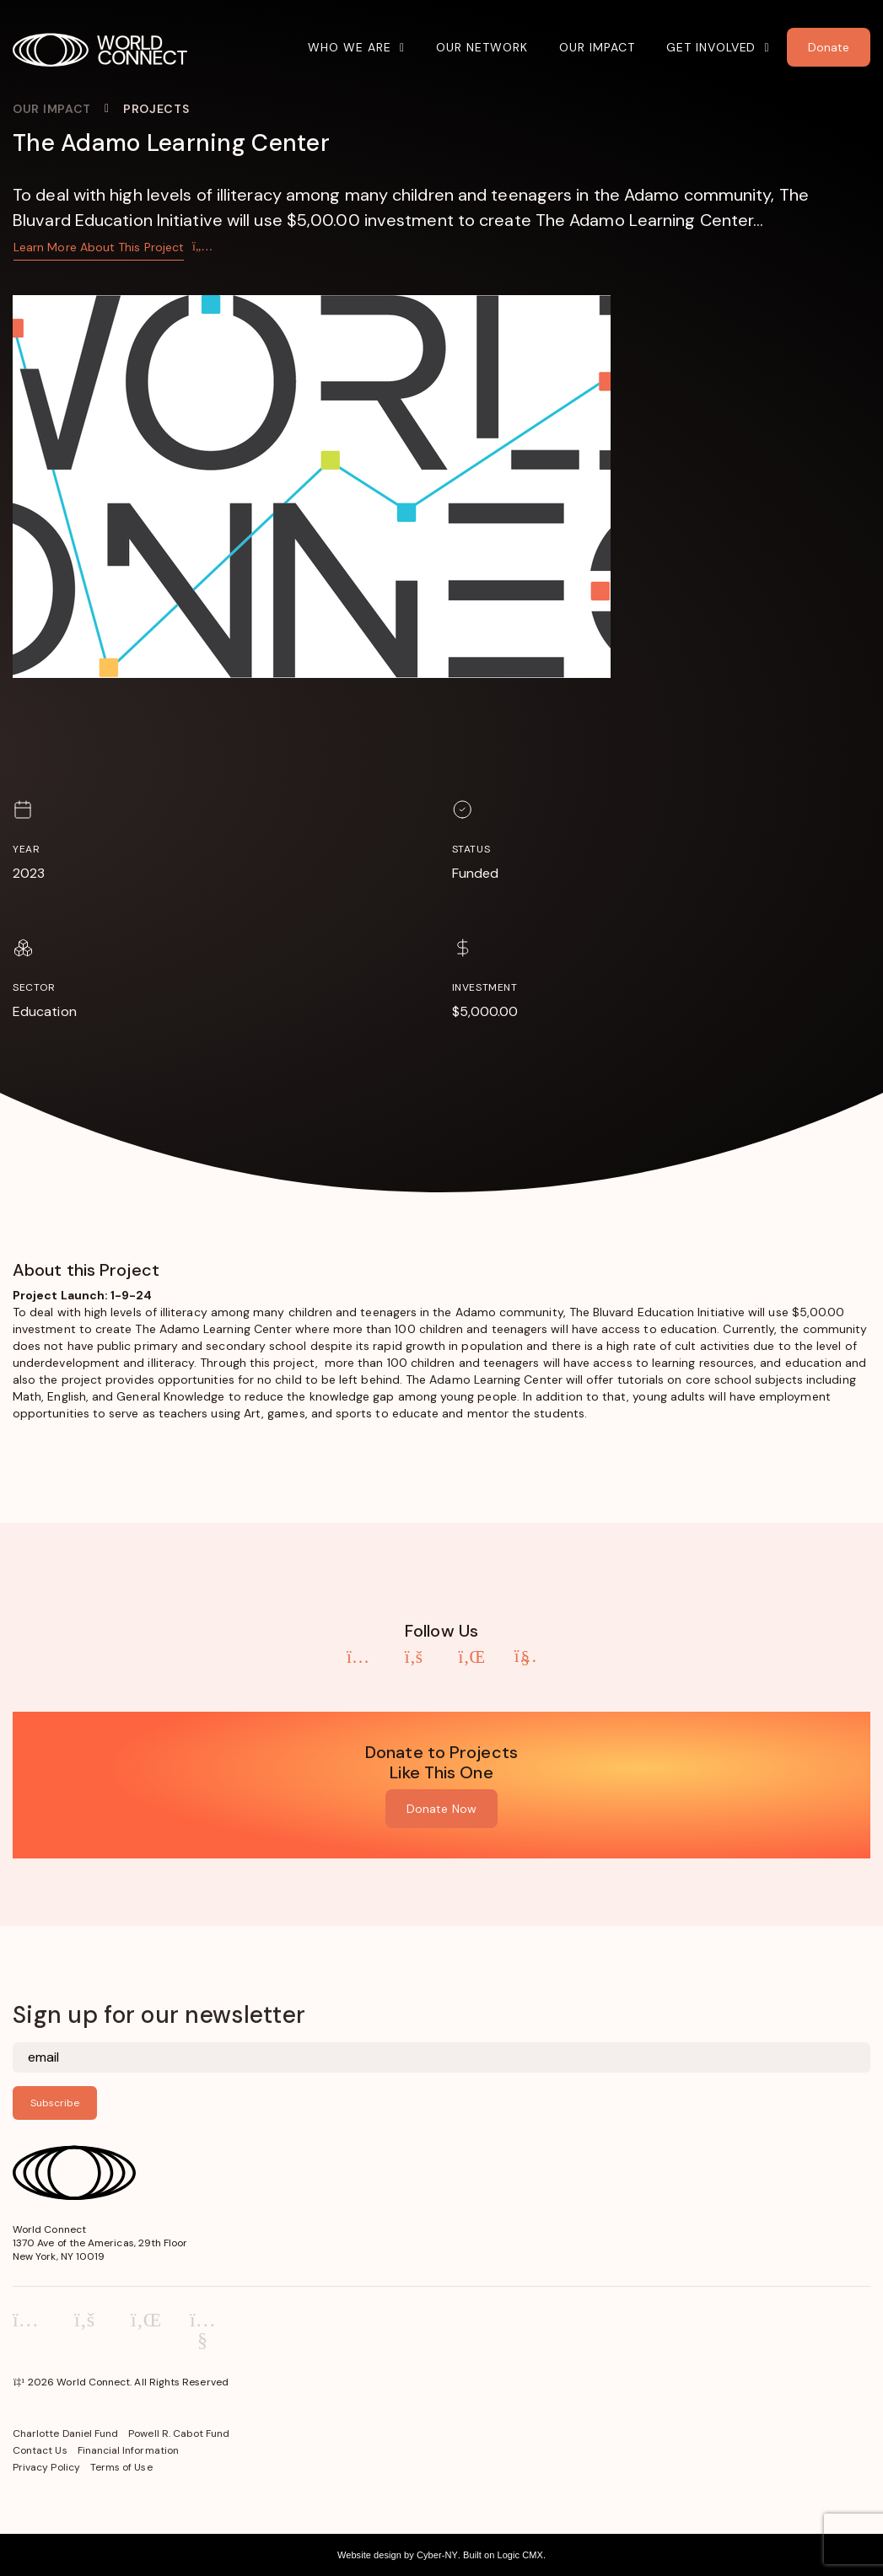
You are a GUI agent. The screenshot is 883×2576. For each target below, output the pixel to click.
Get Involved (711, 47)
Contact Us (40, 2450)
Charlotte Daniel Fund (65, 2433)
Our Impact (597, 47)
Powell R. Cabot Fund (178, 2433)
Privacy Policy (46, 2467)
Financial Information (128, 2450)
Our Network (482, 47)
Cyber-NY (437, 2555)
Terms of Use (121, 2467)
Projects (156, 108)
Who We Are (349, 47)
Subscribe (54, 2103)
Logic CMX (519, 2555)
